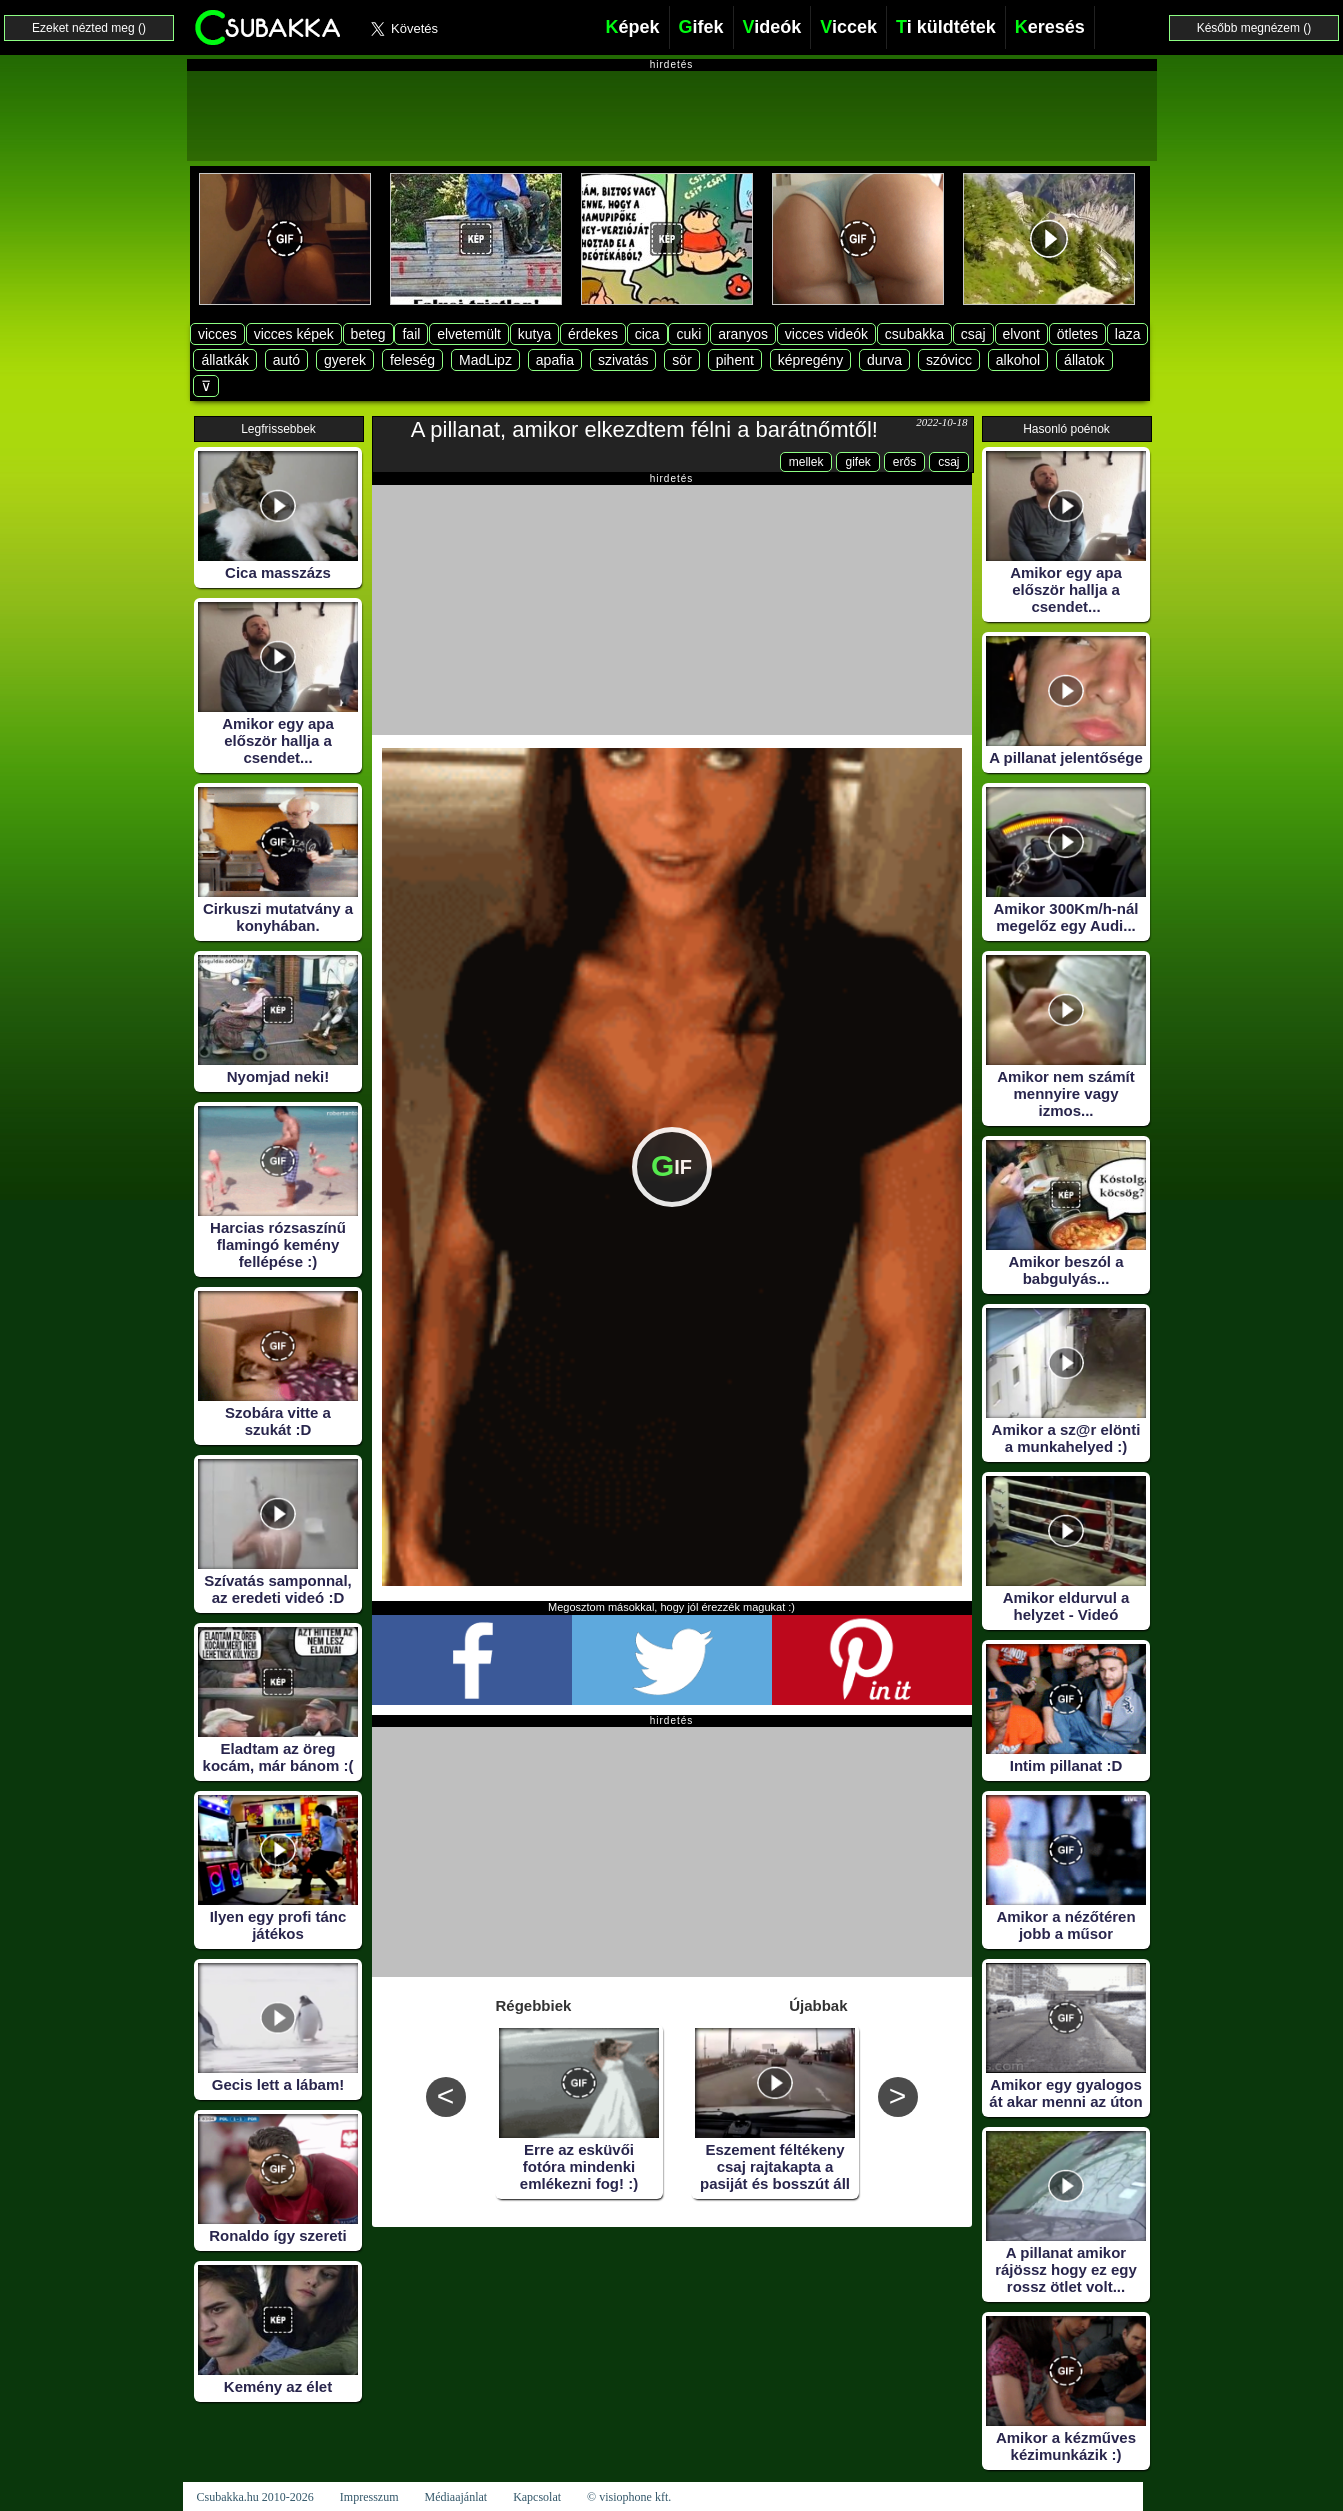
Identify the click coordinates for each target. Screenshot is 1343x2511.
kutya (534, 334)
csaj (973, 334)
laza (1128, 334)
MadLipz (485, 360)
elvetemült (469, 334)
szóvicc (949, 360)
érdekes (593, 334)
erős (904, 462)
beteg (368, 334)
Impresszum (369, 2497)
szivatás (623, 360)
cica (647, 334)
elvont (1021, 334)
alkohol (1018, 360)
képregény (810, 360)
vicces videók (826, 334)
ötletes (1077, 334)
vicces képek (294, 334)
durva (884, 360)
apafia (555, 360)
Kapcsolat (537, 2497)
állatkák (224, 360)
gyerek (345, 360)
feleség (412, 360)
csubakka (914, 334)
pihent (735, 360)
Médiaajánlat (455, 2497)
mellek (806, 462)
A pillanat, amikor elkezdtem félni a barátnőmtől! (644, 429)
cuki (688, 334)
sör (681, 360)
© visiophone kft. (629, 2497)
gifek (857, 462)
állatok (1084, 360)
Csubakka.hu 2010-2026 (255, 2497)
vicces (217, 334)
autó (286, 360)
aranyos (743, 334)
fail (411, 334)
